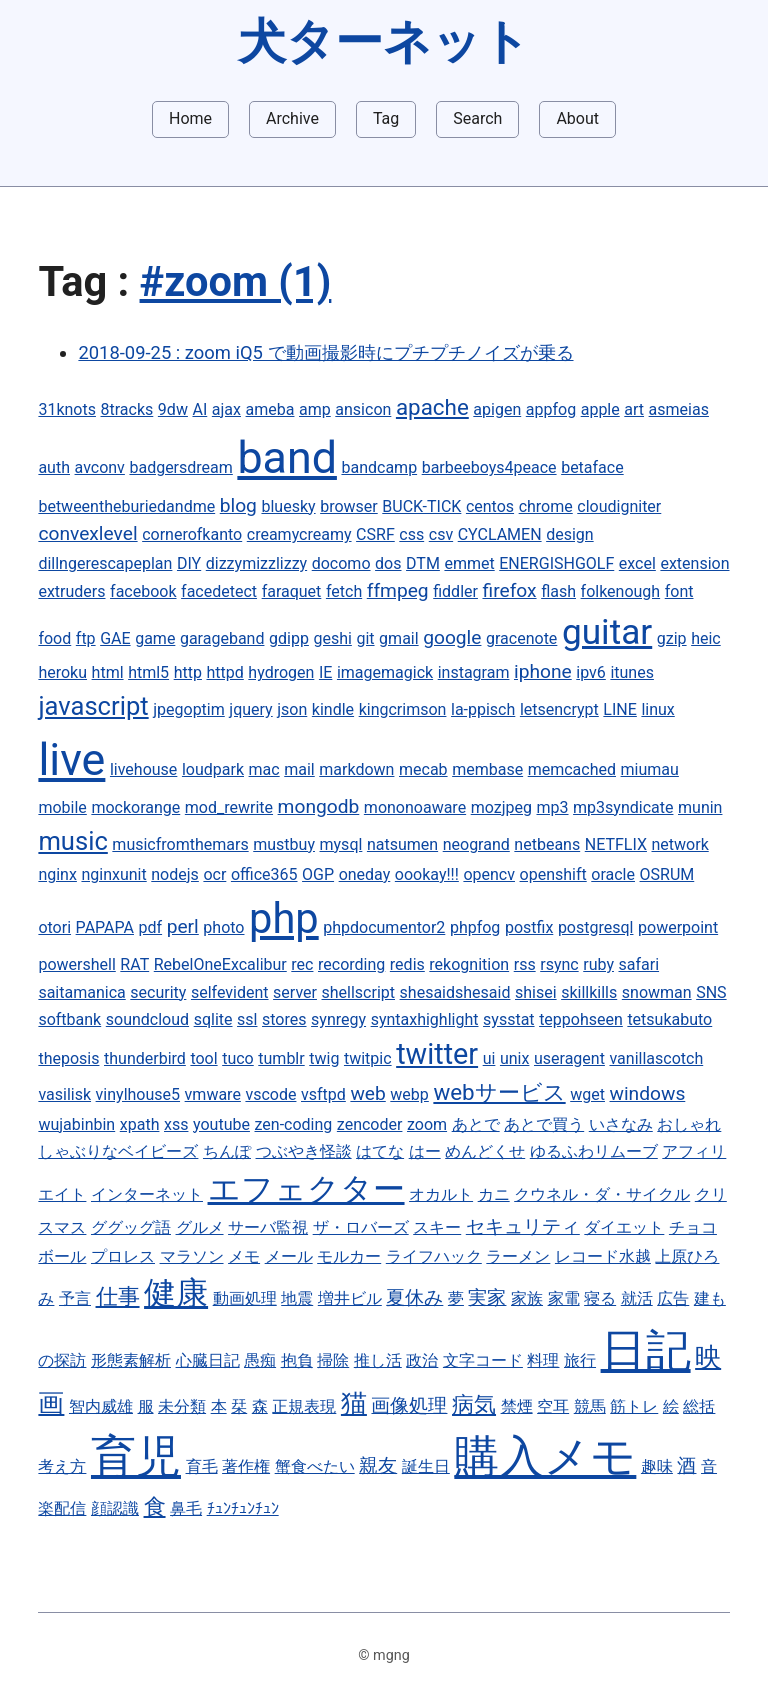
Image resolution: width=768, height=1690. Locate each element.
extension (694, 563)
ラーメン (518, 1256)
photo (223, 927)
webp (409, 1094)
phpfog (475, 927)
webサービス (499, 1092)
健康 (176, 1293)
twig (324, 1058)
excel (637, 563)
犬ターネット (384, 41)
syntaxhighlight (425, 1019)
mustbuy (284, 844)
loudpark (213, 769)
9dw (173, 409)
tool (203, 1058)
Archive (292, 118)
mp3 (553, 807)
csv (441, 534)
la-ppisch (483, 709)
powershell (76, 964)
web (367, 1093)
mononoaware (415, 807)
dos (388, 563)
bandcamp (379, 467)
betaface (592, 467)
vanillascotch (656, 1058)
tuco (238, 1058)
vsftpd (323, 1094)
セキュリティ (523, 1226)
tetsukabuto (669, 1019)
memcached (572, 769)
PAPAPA (105, 927)
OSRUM (667, 874)
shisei (536, 992)
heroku (62, 672)
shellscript (359, 992)
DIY (189, 563)
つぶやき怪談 (304, 1151)
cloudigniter (619, 506)
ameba (270, 409)
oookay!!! (427, 874)
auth (54, 467)
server (295, 992)
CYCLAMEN (500, 534)
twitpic (368, 1058)
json (292, 709)
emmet (469, 563)
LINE (619, 709)
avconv (100, 467)
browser (349, 506)
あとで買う (544, 1124)
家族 (527, 1298)
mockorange (135, 807)
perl (183, 926)
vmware (213, 1094)
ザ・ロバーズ (361, 1227)
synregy (338, 1019)
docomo (341, 563)
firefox (510, 590)
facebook (143, 591)
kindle (333, 709)
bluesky (288, 506)
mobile (62, 807)
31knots (67, 409)
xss (176, 1124)
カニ (494, 1194)
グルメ (200, 1227)
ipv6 (591, 672)
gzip (672, 638)
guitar (607, 632)
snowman (657, 992)
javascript (93, 706)
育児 (136, 1456)
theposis (68, 1058)
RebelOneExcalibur (220, 964)
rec (302, 964)
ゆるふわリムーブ (594, 1151)
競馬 (590, 1406)
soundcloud (147, 1019)
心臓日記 (208, 1360)
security (158, 992)
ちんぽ (227, 1151)
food (54, 638)
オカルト (441, 1194)
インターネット (147, 1194)
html (108, 672)
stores (284, 1019)
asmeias (679, 409)
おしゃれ (689, 1124)
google (452, 637)
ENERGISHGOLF (556, 563)
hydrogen (281, 672)
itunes (632, 672)
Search (477, 118)
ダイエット (624, 1227)
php (284, 918)
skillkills (589, 992)
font (679, 591)
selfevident (230, 992)
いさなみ (621, 1124)
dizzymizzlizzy (256, 563)
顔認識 (115, 1508)
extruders (71, 591)
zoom (427, 1124)
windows (648, 1093)
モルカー (349, 1256)
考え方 (62, 1466)
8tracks (127, 409)
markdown (356, 769)
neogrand (476, 844)
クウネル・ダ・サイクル (602, 1194)
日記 (646, 1350)
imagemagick (385, 672)
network (680, 844)
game (155, 638)
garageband (222, 638)
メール (289, 1256)
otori (54, 927)
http (188, 672)
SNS (711, 992)
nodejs (175, 874)
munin (700, 807)
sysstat (509, 1019)
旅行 (580, 1360)
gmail (399, 638)
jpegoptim (189, 709)
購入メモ (545, 1456)
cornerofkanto (192, 534)
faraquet (292, 591)
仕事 (118, 1296)
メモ (244, 1256)
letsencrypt (559, 709)
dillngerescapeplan (105, 563)
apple (600, 409)
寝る (600, 1298)
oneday (365, 874)
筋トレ (634, 1406)
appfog (551, 409)
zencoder (370, 1124)
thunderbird (145, 1058)
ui (489, 1058)
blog (238, 505)
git (365, 638)
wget (587, 1094)
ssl (247, 1019)
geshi (332, 638)
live (71, 759)
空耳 (553, 1406)
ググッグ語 (131, 1227)
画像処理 (409, 1405)
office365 (264, 874)
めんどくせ (485, 1151)
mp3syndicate (623, 807)
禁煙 (517, 1406)
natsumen (402, 844)
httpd (224, 672)
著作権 (246, 1466)
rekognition (469, 964)
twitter (437, 1054)
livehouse (143, 769)
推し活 (378, 1360)
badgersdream (180, 467)
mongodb (319, 806)
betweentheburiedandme (126, 506)
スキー (437, 1227)
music (72, 841)
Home (190, 118)
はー (425, 1151)
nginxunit (113, 874)
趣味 (657, 1466)
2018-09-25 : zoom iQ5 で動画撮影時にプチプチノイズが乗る (325, 352)
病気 (474, 1404)
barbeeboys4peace (489, 467)
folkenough (621, 591)
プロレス (123, 1256)
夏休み (414, 1297)
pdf (151, 927)
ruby (598, 964)
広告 (673, 1298)
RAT (134, 964)
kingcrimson (403, 709)
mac (264, 769)
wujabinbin (76, 1124)
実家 (487, 1297)
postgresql (596, 927)
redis (407, 964)
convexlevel (87, 533)
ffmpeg (398, 590)
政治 (422, 1360)
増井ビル (350, 1298)
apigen (497, 409)
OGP (318, 874)
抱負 (297, 1360)
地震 (297, 1298)
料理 (543, 1360)
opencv (489, 874)
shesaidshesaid (455, 992)
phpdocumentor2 (384, 927)
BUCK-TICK (421, 506)
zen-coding (294, 1124)
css (411, 534)
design (569, 534)
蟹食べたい (315, 1466)
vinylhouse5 (138, 1094)
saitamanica (81, 992)
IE (325, 672)
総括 (699, 1406)
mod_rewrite (229, 807)
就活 (637, 1298)
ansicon (363, 409)
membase (487, 769)
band (287, 457)
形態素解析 (131, 1360)
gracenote (521, 638)
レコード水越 (603, 1256)
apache (432, 407)
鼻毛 (186, 1508)
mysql (341, 844)
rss (525, 964)
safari (639, 964)
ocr (214, 874)
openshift (553, 874)
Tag (386, 118)
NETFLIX (616, 844)
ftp (86, 638)
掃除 (333, 1360)
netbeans (547, 844)
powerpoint (678, 927)
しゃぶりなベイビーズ (118, 1151)
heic (706, 638)
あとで (476, 1124)
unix (514, 1058)
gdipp (289, 638)
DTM (423, 563)
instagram (474, 672)
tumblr (281, 1058)
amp (315, 409)
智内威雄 (101, 1406)
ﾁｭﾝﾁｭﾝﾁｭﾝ (243, 1508)
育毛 (202, 1466)
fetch (344, 591)
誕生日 (426, 1466)
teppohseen (581, 1019)
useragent (569, 1058)
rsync (559, 964)
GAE (115, 638)
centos (490, 506)
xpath (140, 1124)
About (577, 118)
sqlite (213, 1019)
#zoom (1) (236, 281)
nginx (57, 874)
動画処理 (245, 1298)
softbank (69, 1019)
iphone (543, 671)
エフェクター (306, 1189)
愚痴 (260, 1360)
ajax (226, 409)
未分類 (182, 1406)
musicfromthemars (180, 844)
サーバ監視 (268, 1227)
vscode (270, 1094)
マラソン (192, 1256)
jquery (250, 709)
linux (657, 709)
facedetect (219, 591)
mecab (423, 769)
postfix (529, 927)
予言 (75, 1298)
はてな (380, 1151)
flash (558, 591)
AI (199, 409)
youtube (221, 1124)
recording (351, 964)
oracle (613, 874)
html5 (148, 672)
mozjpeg (501, 807)
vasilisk (64, 1094)
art (634, 409)
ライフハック (434, 1256)
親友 (378, 1465)
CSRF (375, 534)
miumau (650, 769)
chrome (546, 506)
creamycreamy (299, 534)
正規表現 (304, 1406)
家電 (564, 1298)
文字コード (483, 1360)
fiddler (455, 591)
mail (299, 769)
